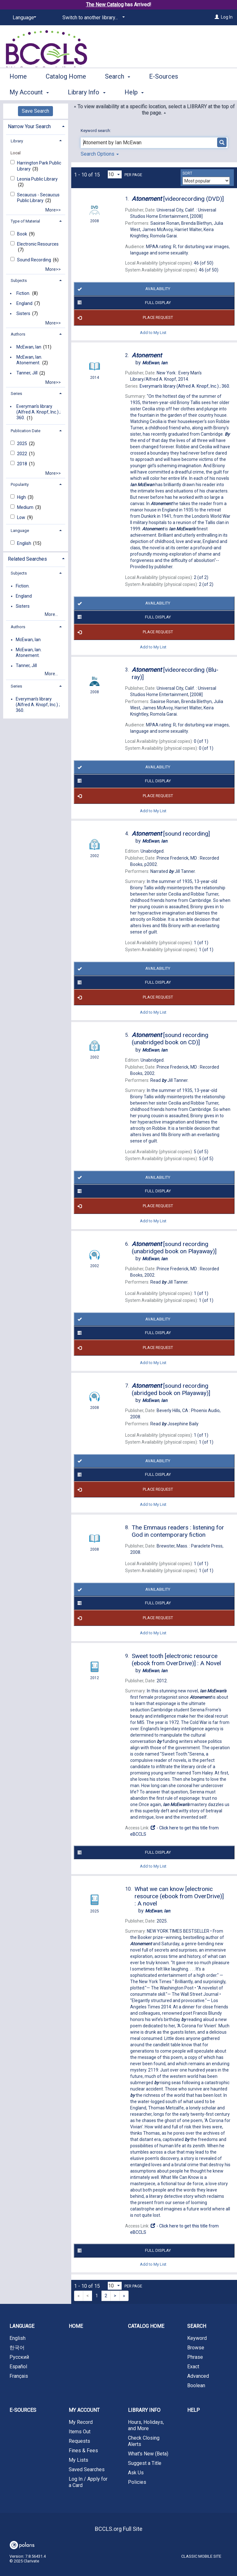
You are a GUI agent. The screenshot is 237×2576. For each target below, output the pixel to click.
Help (193, 2410)
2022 (22, 453)
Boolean (196, 2385)
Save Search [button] (35, 111)
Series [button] (16, 393)
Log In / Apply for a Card (88, 2482)
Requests (79, 2441)
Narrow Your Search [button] (29, 126)
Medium (25, 507)
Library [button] (17, 141)
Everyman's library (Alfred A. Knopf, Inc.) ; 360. (38, 412)
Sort (187, 173)
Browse (195, 2348)
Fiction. (23, 293)
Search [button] (117, 91)
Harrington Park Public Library (39, 165)
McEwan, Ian (28, 346)
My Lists (78, 2460)
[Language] (23, 17)
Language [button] (20, 530)
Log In (227, 17)
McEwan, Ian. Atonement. (29, 360)
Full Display (123, 303)
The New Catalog (105, 5)
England (24, 303)
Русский (19, 2357)
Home (18, 91)
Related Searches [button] (27, 559)
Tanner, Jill (27, 373)
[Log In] (217, 17)
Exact (193, 2367)
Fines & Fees (83, 2451)
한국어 (17, 2348)
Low (21, 517)
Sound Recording (34, 259)
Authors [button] (18, 334)
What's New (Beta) (148, 2454)
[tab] (35, 126)
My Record (81, 2422)
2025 (22, 443)
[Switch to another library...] (92, 17)
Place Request (124, 317)
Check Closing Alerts (143, 2441)
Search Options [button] (100, 154)
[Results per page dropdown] (115, 174)
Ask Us (136, 2473)
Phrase (195, 2357)
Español (18, 2367)
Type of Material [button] (25, 221)
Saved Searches (87, 2469)
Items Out (79, 2432)
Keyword (197, 2338)
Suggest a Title (144, 2463)
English (24, 543)
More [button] (161, 92)
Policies (137, 2482)
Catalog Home (66, 91)
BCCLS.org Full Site (118, 2528)
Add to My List (153, 332)
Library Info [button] (144, 2410)
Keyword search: (96, 130)
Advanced (198, 2376)
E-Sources (22, 2410)
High (22, 497)
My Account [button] (84, 2410)
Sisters (23, 313)
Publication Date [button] (25, 430)
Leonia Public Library (37, 179)
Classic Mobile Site (201, 2556)
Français (18, 2376)
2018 (22, 463)
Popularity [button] (20, 484)
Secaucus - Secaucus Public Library (38, 197)
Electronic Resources (38, 244)
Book (22, 233)
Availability (122, 289)
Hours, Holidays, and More (146, 2425)
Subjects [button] (19, 280)
